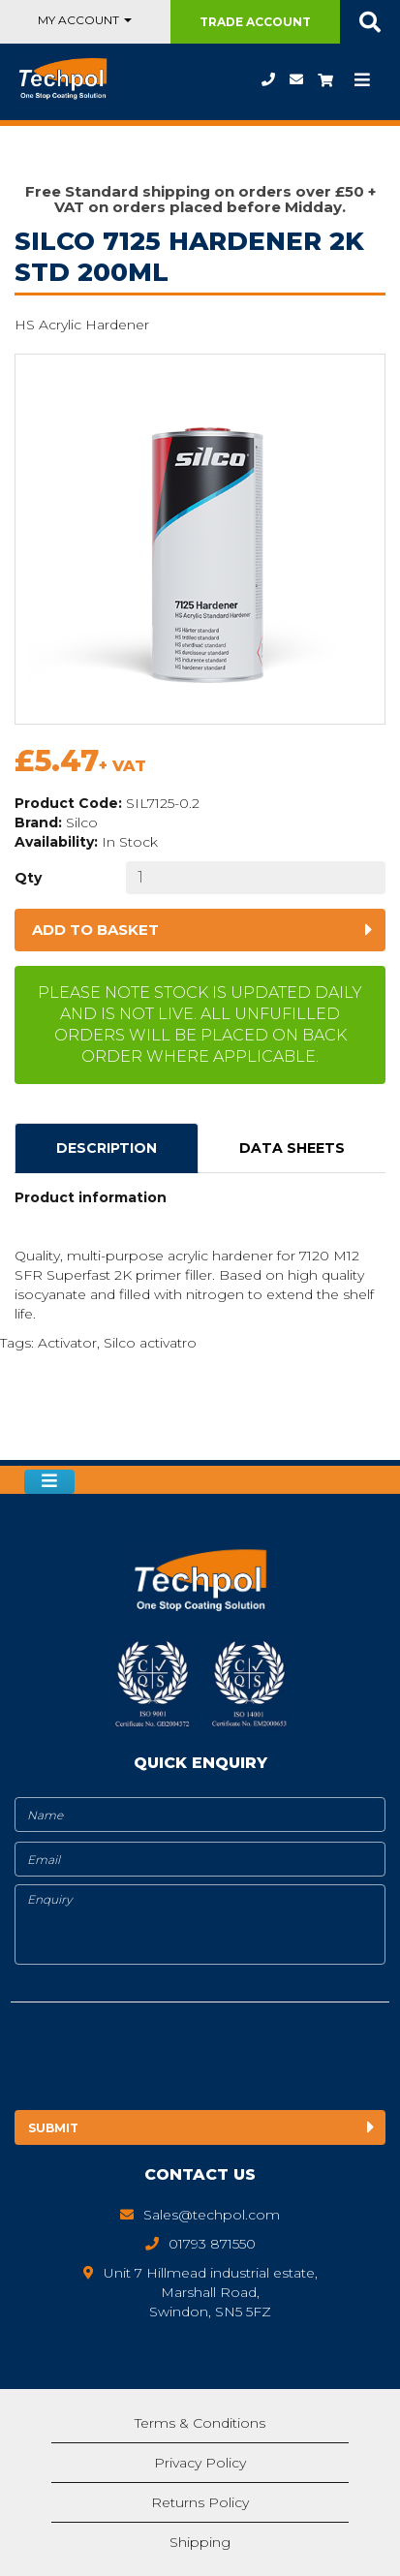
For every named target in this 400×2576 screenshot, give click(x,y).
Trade (255, 22)
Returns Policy (200, 2502)
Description (106, 1148)
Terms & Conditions (200, 2423)
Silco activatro (150, 1342)
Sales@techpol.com (296, 79)
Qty (28, 877)
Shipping (200, 2542)
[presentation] (172, 2059)
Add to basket (95, 929)
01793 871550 (268, 79)
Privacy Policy (200, 2462)
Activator (67, 1342)
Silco (82, 822)
